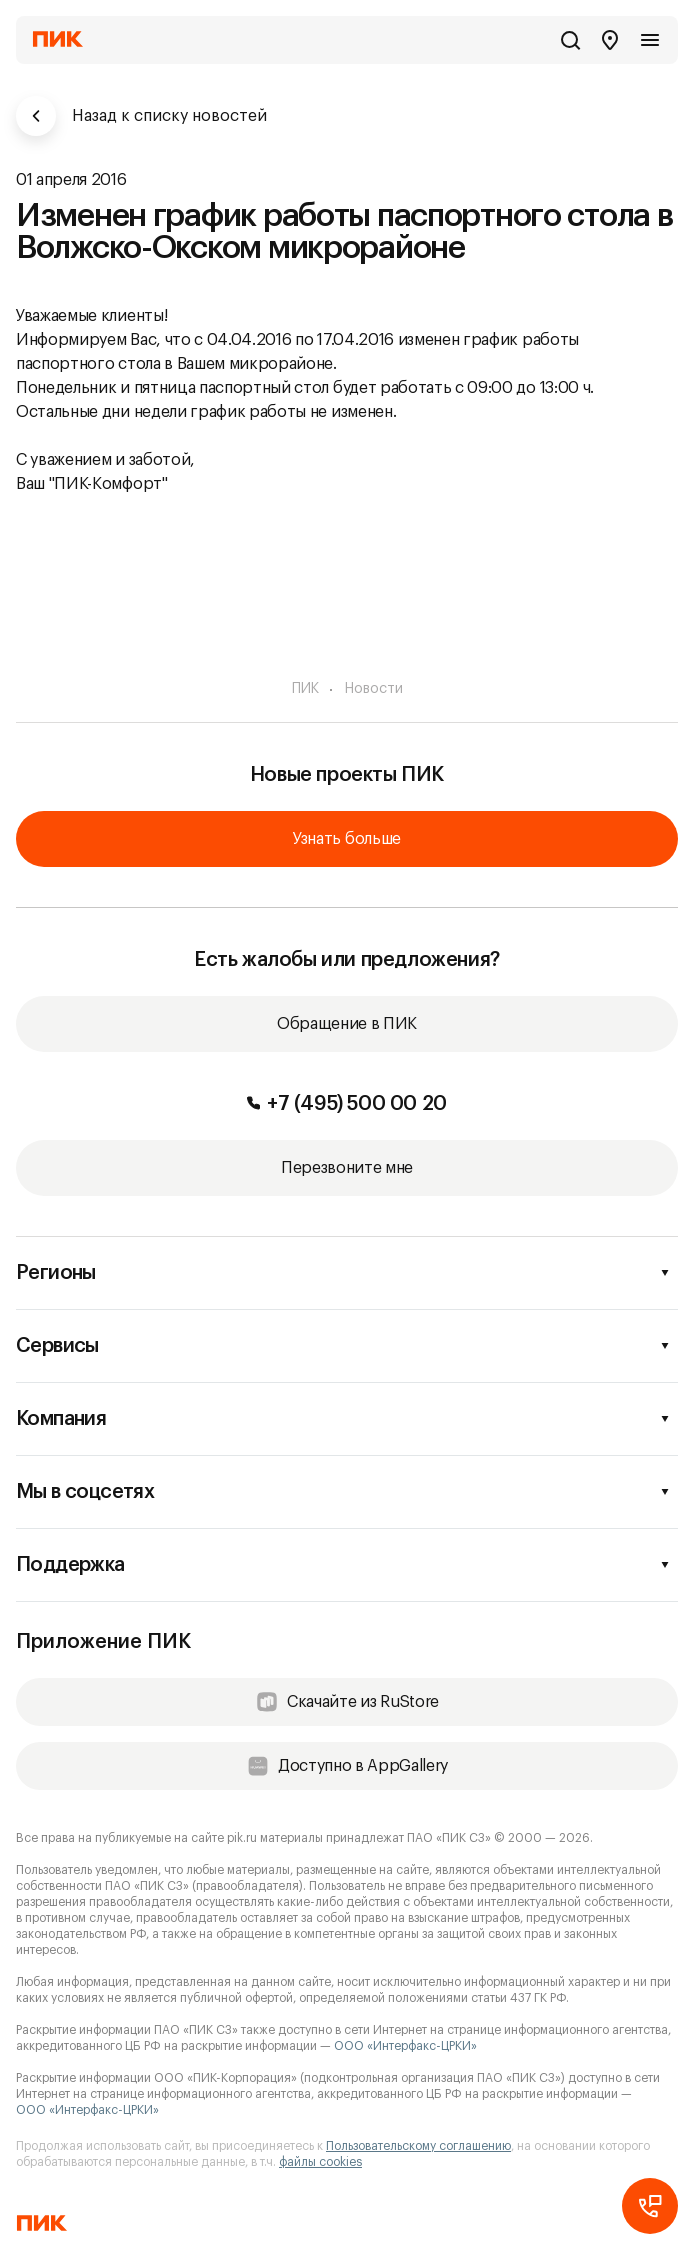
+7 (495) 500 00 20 (347, 1104)
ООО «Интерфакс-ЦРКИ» (405, 2046)
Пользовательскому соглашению (418, 2146)
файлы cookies (320, 2162)
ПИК (305, 689)
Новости (374, 689)
